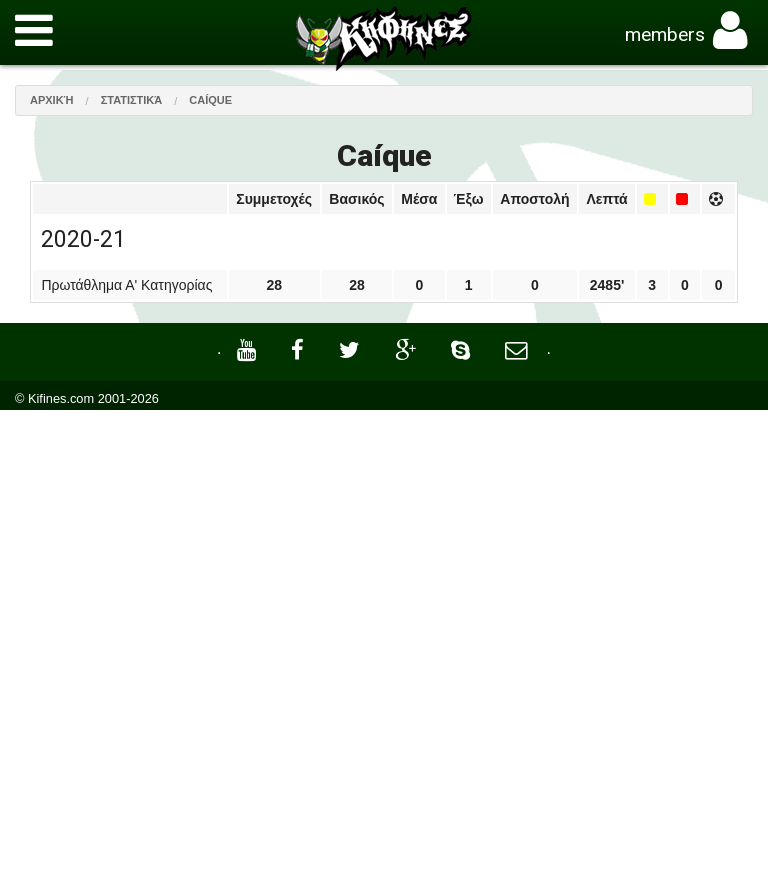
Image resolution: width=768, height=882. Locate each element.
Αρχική (52, 100)
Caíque (210, 100)
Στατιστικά (132, 100)
